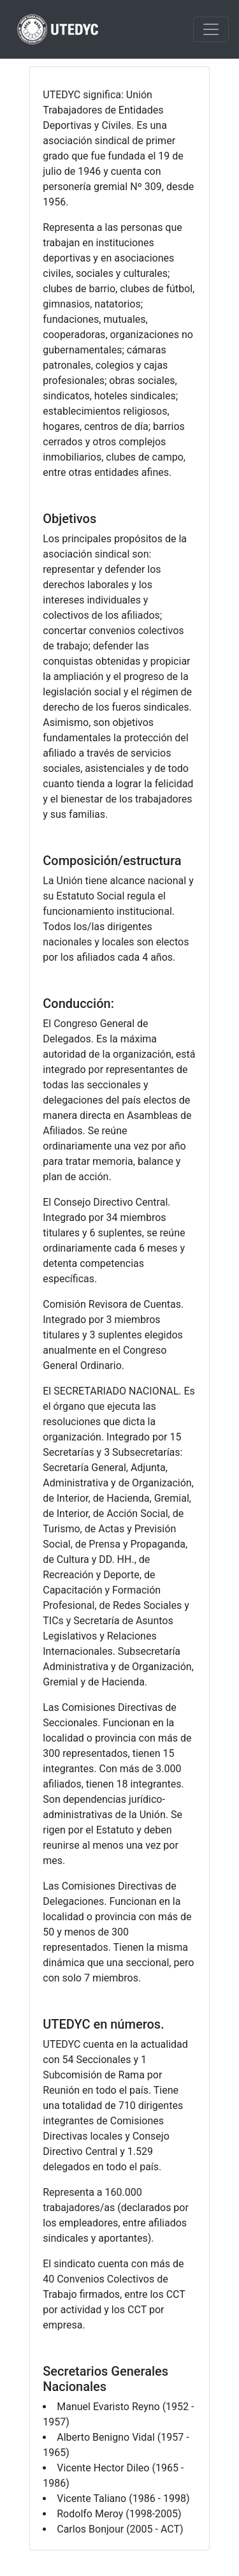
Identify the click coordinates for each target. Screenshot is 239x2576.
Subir (217, 2558)
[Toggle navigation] (211, 29)
